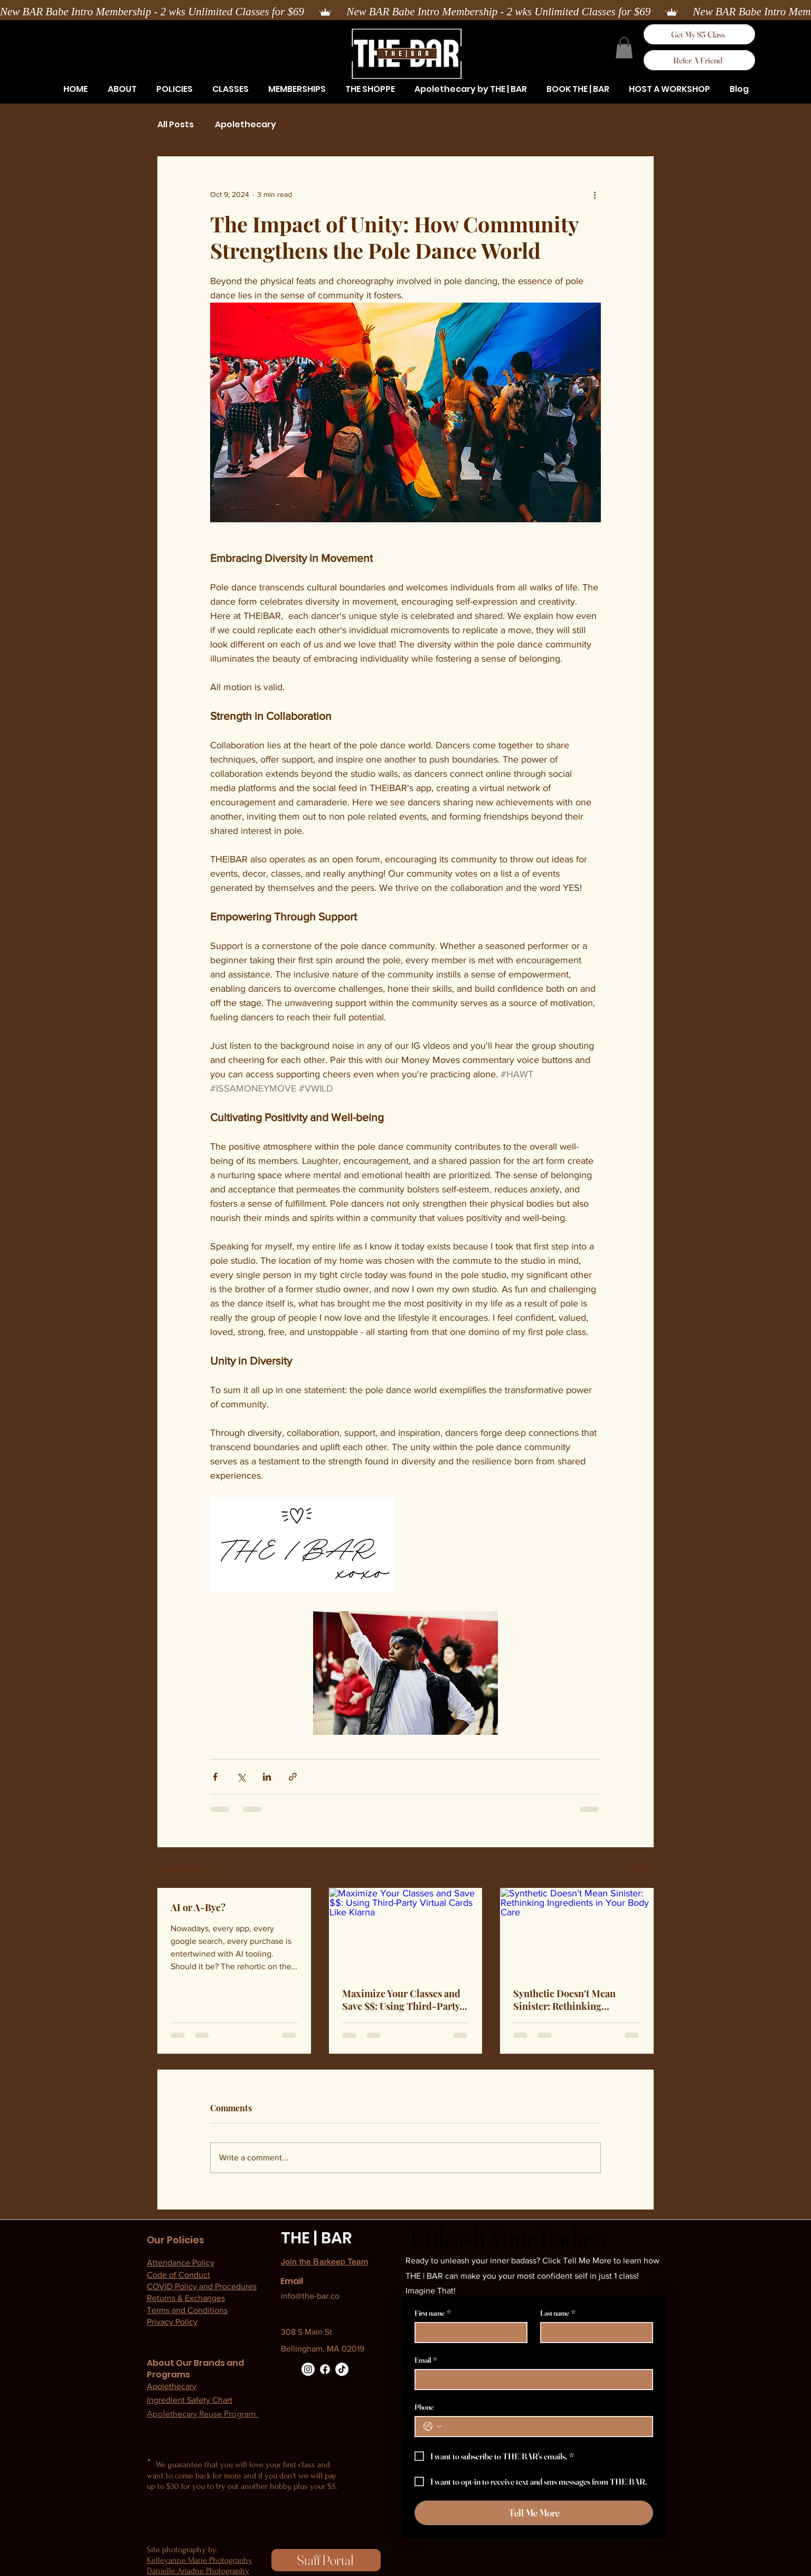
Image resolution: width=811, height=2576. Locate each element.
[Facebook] (325, 2369)
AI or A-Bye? (198, 1907)
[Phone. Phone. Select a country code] (432, 2426)
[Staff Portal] (326, 2560)
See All (642, 1868)
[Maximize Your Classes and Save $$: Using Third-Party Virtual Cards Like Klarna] (405, 1931)
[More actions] (594, 195)
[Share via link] (293, 1777)
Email (425, 2360)
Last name (558, 2313)
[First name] (468, 2332)
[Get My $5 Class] (699, 34)
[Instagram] (308, 2369)
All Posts (175, 124)
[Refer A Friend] (699, 60)
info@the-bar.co (310, 2295)
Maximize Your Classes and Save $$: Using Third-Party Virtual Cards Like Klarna (401, 2000)
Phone (423, 2407)
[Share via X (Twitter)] (241, 1777)
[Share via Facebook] (215, 1777)
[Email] (531, 2379)
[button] (174, 89)
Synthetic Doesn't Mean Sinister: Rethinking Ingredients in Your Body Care (567, 2000)
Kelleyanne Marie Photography (199, 2560)
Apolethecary (245, 124)
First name (432, 2313)
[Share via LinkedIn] (267, 1777)
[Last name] (593, 2332)
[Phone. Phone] (544, 2426)
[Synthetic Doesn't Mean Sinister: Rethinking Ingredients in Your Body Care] (577, 1931)
